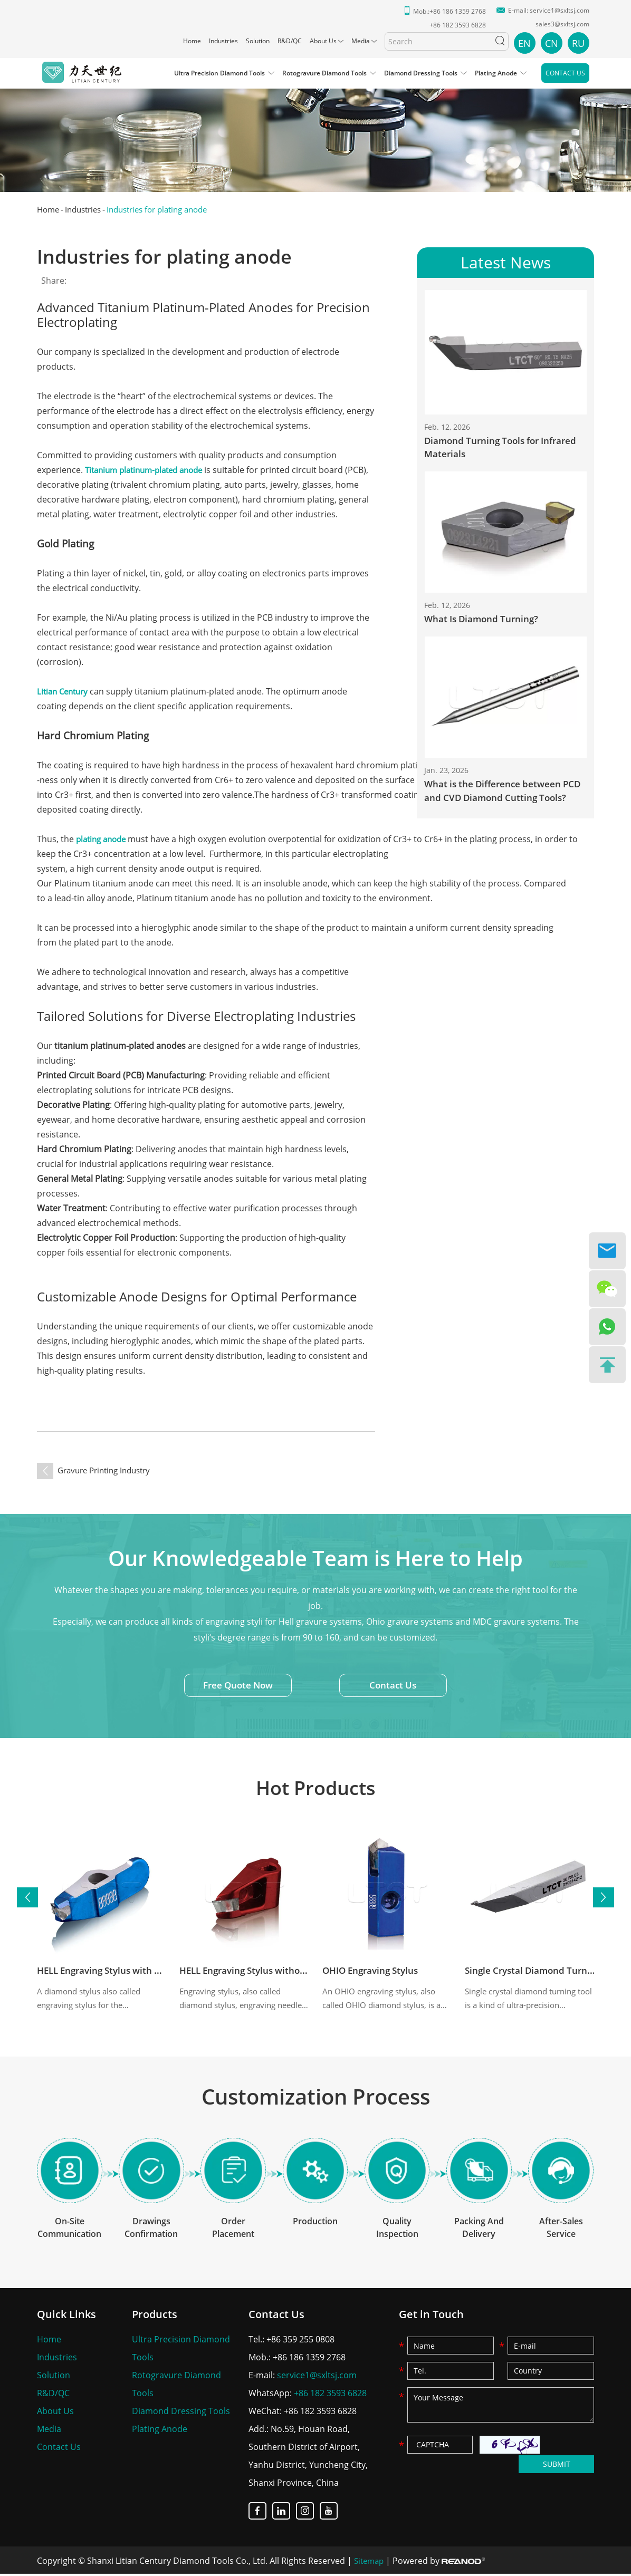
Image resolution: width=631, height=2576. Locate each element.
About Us (323, 40)
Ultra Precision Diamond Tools (219, 73)
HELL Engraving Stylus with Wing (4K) (121, 1970)
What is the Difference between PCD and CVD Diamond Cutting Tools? (495, 792)
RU (578, 43)
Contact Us (565, 73)
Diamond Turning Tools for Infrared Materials (505, 448)
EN (524, 43)
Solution (258, 40)
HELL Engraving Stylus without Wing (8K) (271, 1970)
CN (551, 43)
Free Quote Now (236, 1687)
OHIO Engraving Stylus (373, 1970)
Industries (223, 40)
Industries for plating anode (168, 209)
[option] (315, 133)
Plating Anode (496, 73)
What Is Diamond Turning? (484, 620)
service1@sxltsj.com (559, 10)
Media (360, 40)
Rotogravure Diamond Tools (324, 73)
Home (192, 40)
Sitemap (370, 2563)
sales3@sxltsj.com (562, 24)
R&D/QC (290, 40)
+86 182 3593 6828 (330, 2395)
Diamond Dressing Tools (420, 73)
